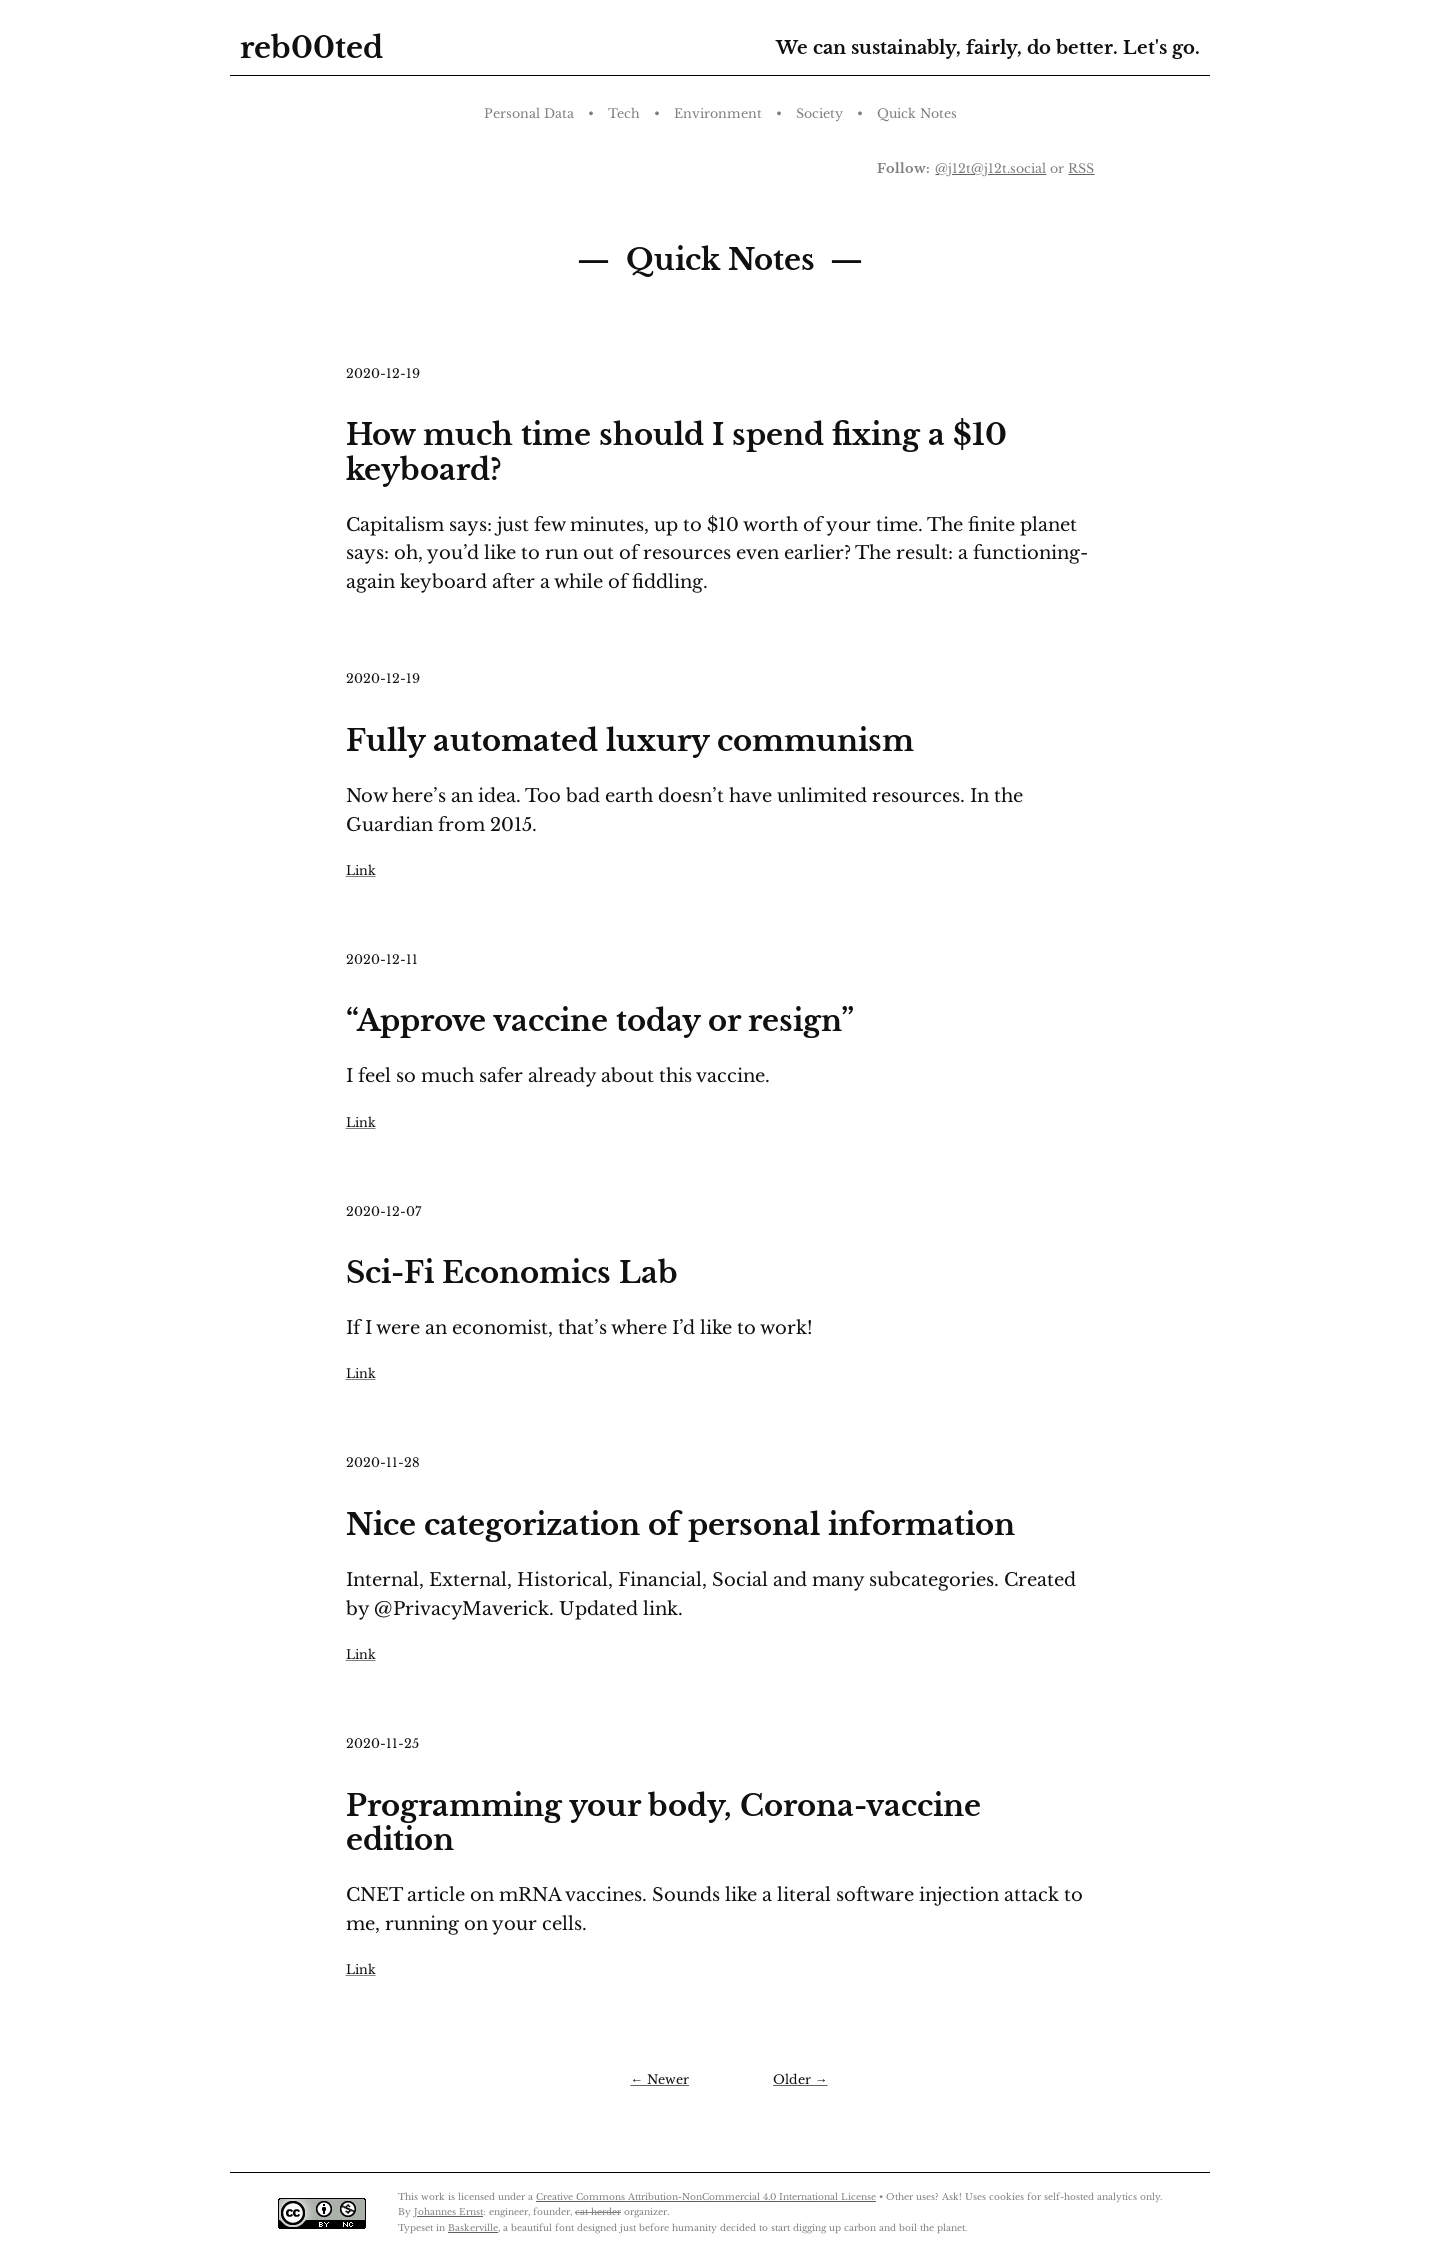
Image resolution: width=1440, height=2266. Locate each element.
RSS (1081, 168)
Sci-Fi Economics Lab (512, 1273)
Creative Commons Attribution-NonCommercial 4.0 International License (706, 2196)
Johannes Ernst (448, 2211)
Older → (800, 2079)
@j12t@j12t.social (990, 168)
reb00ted (311, 48)
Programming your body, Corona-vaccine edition (663, 1823)
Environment (718, 113)
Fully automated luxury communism (630, 741)
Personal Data (529, 113)
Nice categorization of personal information (680, 1525)
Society (819, 113)
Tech (624, 113)
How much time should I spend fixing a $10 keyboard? (676, 452)
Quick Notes (917, 113)
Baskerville (473, 2227)
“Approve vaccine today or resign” (600, 1021)
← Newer (659, 2079)
